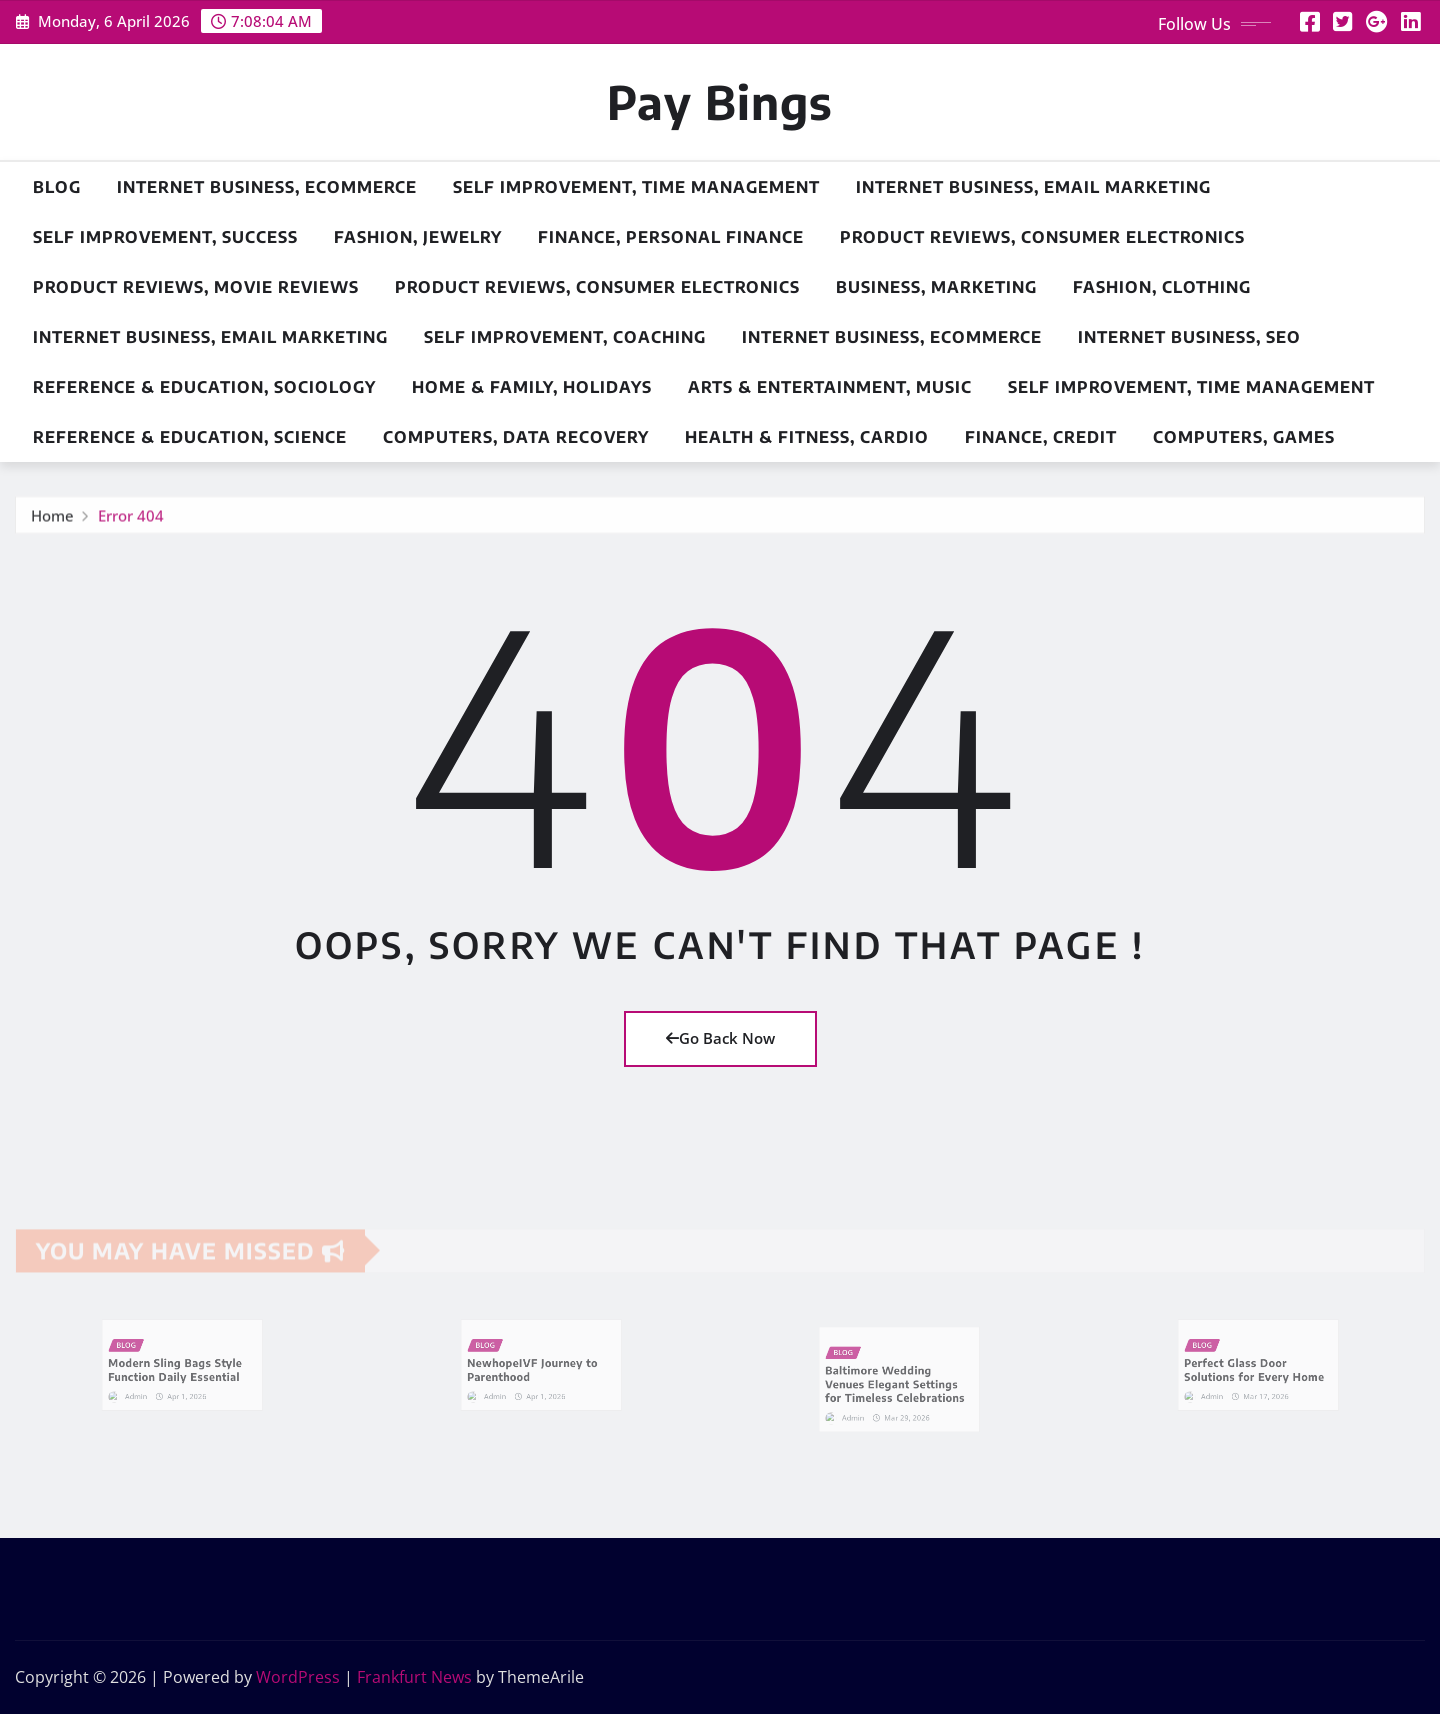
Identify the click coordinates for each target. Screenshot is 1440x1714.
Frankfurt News (414, 1677)
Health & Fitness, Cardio (807, 437)
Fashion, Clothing (1162, 287)
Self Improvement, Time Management (636, 187)
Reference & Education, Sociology (204, 387)
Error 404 (131, 521)
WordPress (298, 1677)
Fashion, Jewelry (418, 237)
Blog (57, 187)
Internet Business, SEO (1189, 337)
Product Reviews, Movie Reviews (196, 287)
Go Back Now (720, 1038)
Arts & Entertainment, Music (830, 387)
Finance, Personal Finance (671, 237)
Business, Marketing (936, 287)
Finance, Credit (1041, 437)
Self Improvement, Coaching (565, 337)
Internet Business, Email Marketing (1033, 187)
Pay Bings (720, 101)
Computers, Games (1244, 437)
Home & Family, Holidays (532, 387)
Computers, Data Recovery (516, 437)
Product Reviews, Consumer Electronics (1042, 237)
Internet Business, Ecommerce (267, 187)
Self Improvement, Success (165, 237)
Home (52, 521)
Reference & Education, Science (190, 437)
